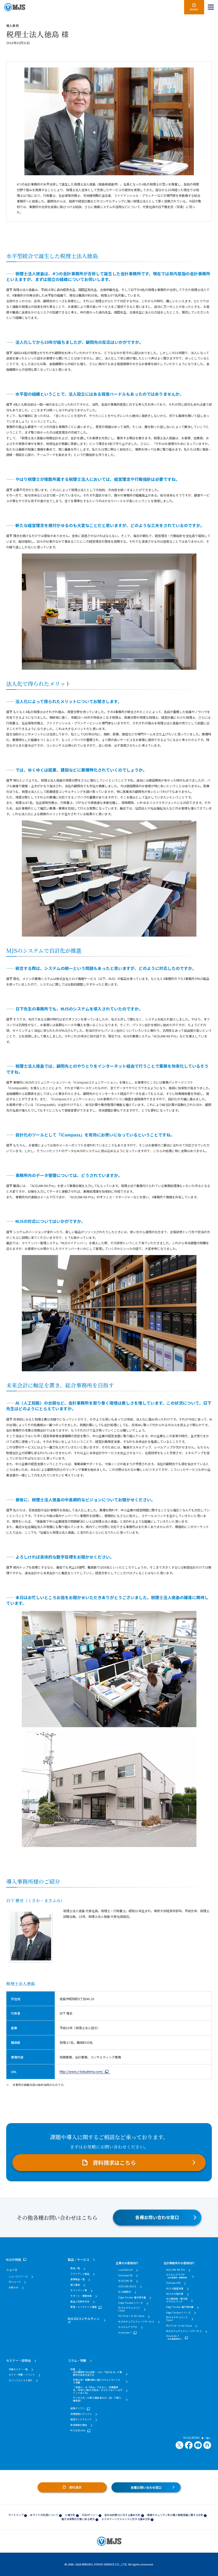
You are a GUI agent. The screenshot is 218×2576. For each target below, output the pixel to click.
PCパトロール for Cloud (131, 2316)
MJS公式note (77, 2430)
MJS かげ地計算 (174, 2293)
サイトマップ (16, 2515)
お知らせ (13, 2287)
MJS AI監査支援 (175, 2288)
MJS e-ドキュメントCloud (129, 2309)
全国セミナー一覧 (18, 2369)
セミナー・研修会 (18, 2360)
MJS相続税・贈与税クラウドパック (177, 2300)
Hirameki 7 (124, 2332)
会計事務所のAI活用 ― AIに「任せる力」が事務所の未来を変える (97, 2373)
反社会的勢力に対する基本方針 (122, 2515)
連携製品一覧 (77, 2279)
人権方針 (70, 2515)
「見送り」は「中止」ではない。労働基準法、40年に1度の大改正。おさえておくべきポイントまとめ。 (97, 2390)
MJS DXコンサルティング (83, 2320)
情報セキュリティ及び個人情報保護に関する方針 (175, 2515)
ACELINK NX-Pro (175, 2269)
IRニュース (15, 2281)
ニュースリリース (18, 2276)
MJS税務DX (124, 2291)
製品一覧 (75, 2268)
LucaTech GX (125, 2269)
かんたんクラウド (127, 2327)
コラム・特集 (77, 2360)
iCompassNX (173, 2282)
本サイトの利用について (44, 2515)
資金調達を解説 (78, 2425)
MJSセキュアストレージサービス (136, 2321)
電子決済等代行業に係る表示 (78, 2519)
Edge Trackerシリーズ (130, 2302)
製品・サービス (78, 2259)
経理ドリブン (77, 2408)
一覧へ (206, 2438)
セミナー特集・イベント (22, 2374)
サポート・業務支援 (81, 2296)
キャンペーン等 (78, 2290)
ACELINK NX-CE (127, 2286)
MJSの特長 (13, 2259)
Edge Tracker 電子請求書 (132, 2297)
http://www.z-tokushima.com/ (81, 2071)
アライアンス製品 (79, 2273)
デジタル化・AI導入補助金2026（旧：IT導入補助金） (97, 2399)
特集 (72, 2369)
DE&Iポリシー (90, 2515)
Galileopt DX (125, 2275)
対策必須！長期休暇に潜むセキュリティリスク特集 (96, 2381)
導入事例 (75, 2284)
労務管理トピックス (81, 2414)
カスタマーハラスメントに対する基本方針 (125, 2519)
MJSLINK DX (125, 2280)
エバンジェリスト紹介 (21, 2380)
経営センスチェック (81, 2419)
